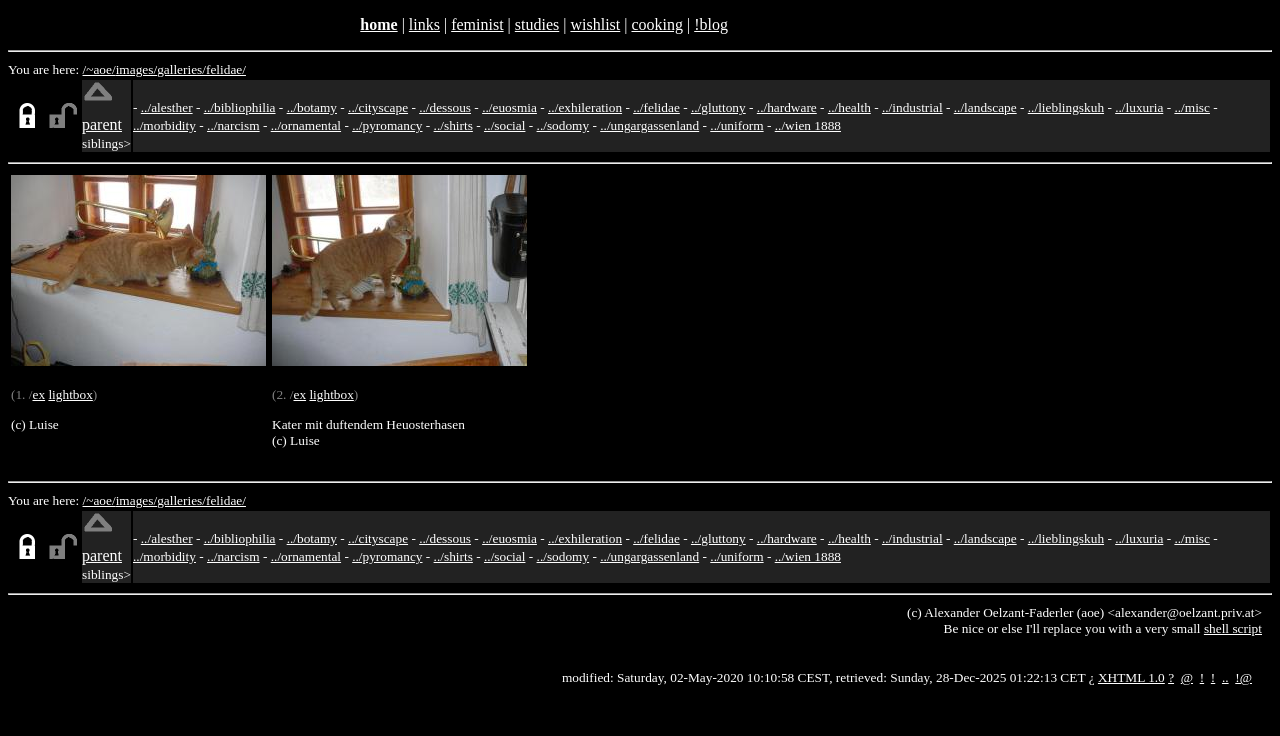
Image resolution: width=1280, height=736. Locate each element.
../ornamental (306, 125)
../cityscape (378, 107)
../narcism (233, 125)
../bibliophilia (240, 107)
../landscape (985, 107)
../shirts (453, 125)
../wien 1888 (808, 125)
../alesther (167, 107)
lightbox (70, 394)
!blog (711, 24)
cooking (657, 24)
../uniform (736, 125)
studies (537, 24)
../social (504, 125)
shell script (1233, 628)
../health (849, 107)
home (378, 24)
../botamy (312, 107)
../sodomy (563, 125)
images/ (136, 69)
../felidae (656, 107)
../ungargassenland (649, 125)
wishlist (595, 24)
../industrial (912, 107)
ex (38, 394)
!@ (1243, 677)
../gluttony (718, 107)
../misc (1192, 107)
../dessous (445, 107)
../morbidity (164, 125)
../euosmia (509, 107)
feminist (477, 24)
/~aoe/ (99, 69)
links (424, 24)
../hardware (787, 107)
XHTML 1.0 (1131, 677)
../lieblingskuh (1066, 107)
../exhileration (585, 107)
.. (1225, 677)
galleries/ (181, 69)
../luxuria (1139, 107)
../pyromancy (387, 125)
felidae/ (226, 69)
